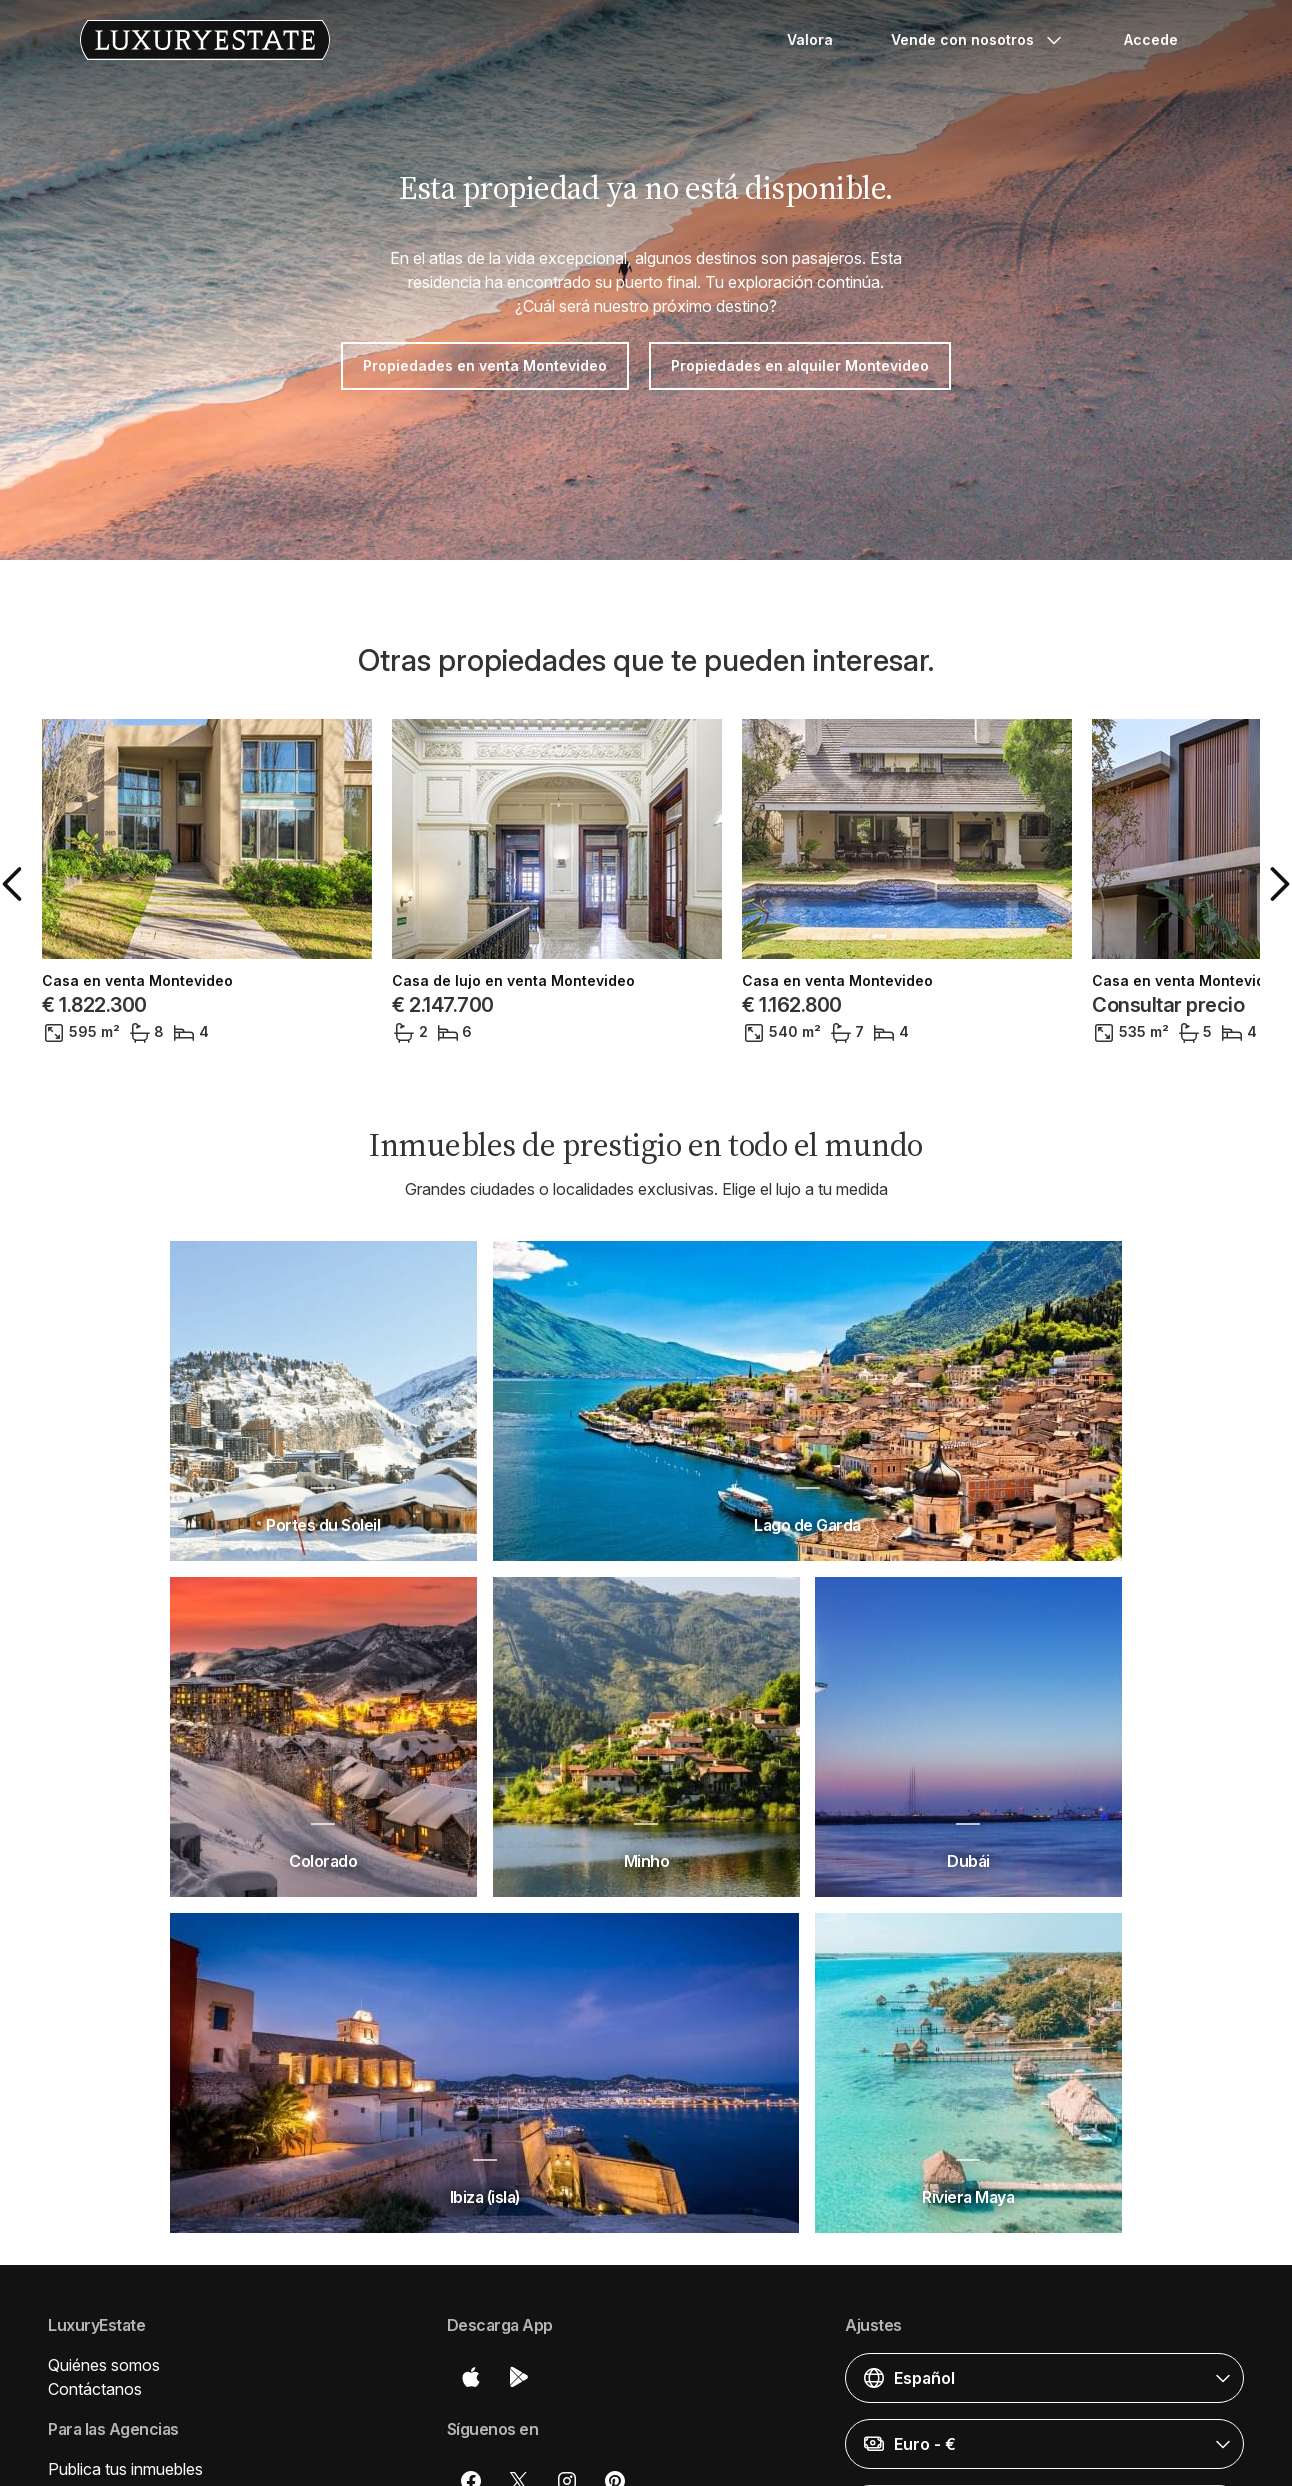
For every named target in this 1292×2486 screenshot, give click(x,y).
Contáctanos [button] (95, 2389)
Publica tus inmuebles (125, 2469)
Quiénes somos (104, 2365)
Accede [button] (1151, 39)
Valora (810, 39)
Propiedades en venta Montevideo (485, 365)
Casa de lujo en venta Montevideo (513, 981)
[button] (16, 884)
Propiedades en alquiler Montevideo (800, 365)
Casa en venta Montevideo (137, 981)
